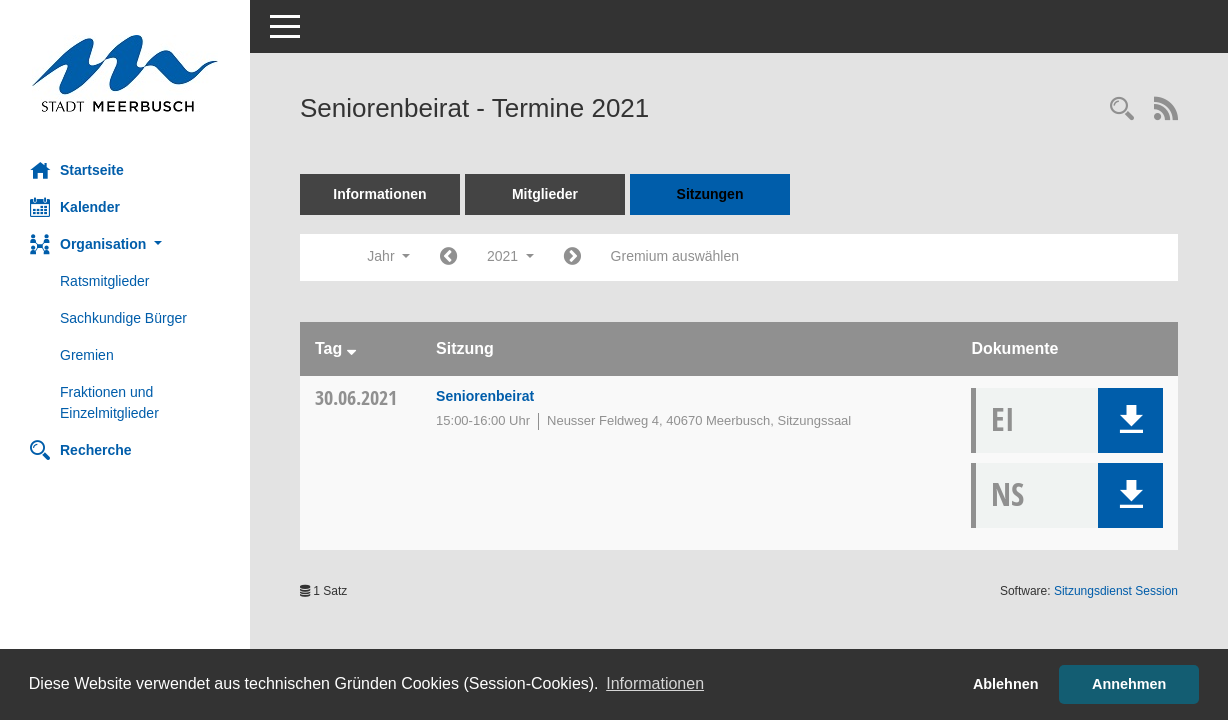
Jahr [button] (388, 256)
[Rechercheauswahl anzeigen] (1122, 110)
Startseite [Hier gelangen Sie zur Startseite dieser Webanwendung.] (77, 170)
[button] (125, 244)
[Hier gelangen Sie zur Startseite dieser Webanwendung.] (125, 73)
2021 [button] (510, 256)
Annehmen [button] (1129, 684)
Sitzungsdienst (1116, 591)
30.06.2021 (356, 397)
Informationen (379, 194)
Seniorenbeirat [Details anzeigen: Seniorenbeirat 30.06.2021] (485, 396)
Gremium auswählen (675, 256)
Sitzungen (710, 194)
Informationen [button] (655, 683)
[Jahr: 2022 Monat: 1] (572, 257)
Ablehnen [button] (1006, 684)
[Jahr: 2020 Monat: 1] (448, 257)
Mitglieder (545, 194)
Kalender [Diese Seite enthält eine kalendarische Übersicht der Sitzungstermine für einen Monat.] (75, 207)
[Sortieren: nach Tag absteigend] (351, 348)
